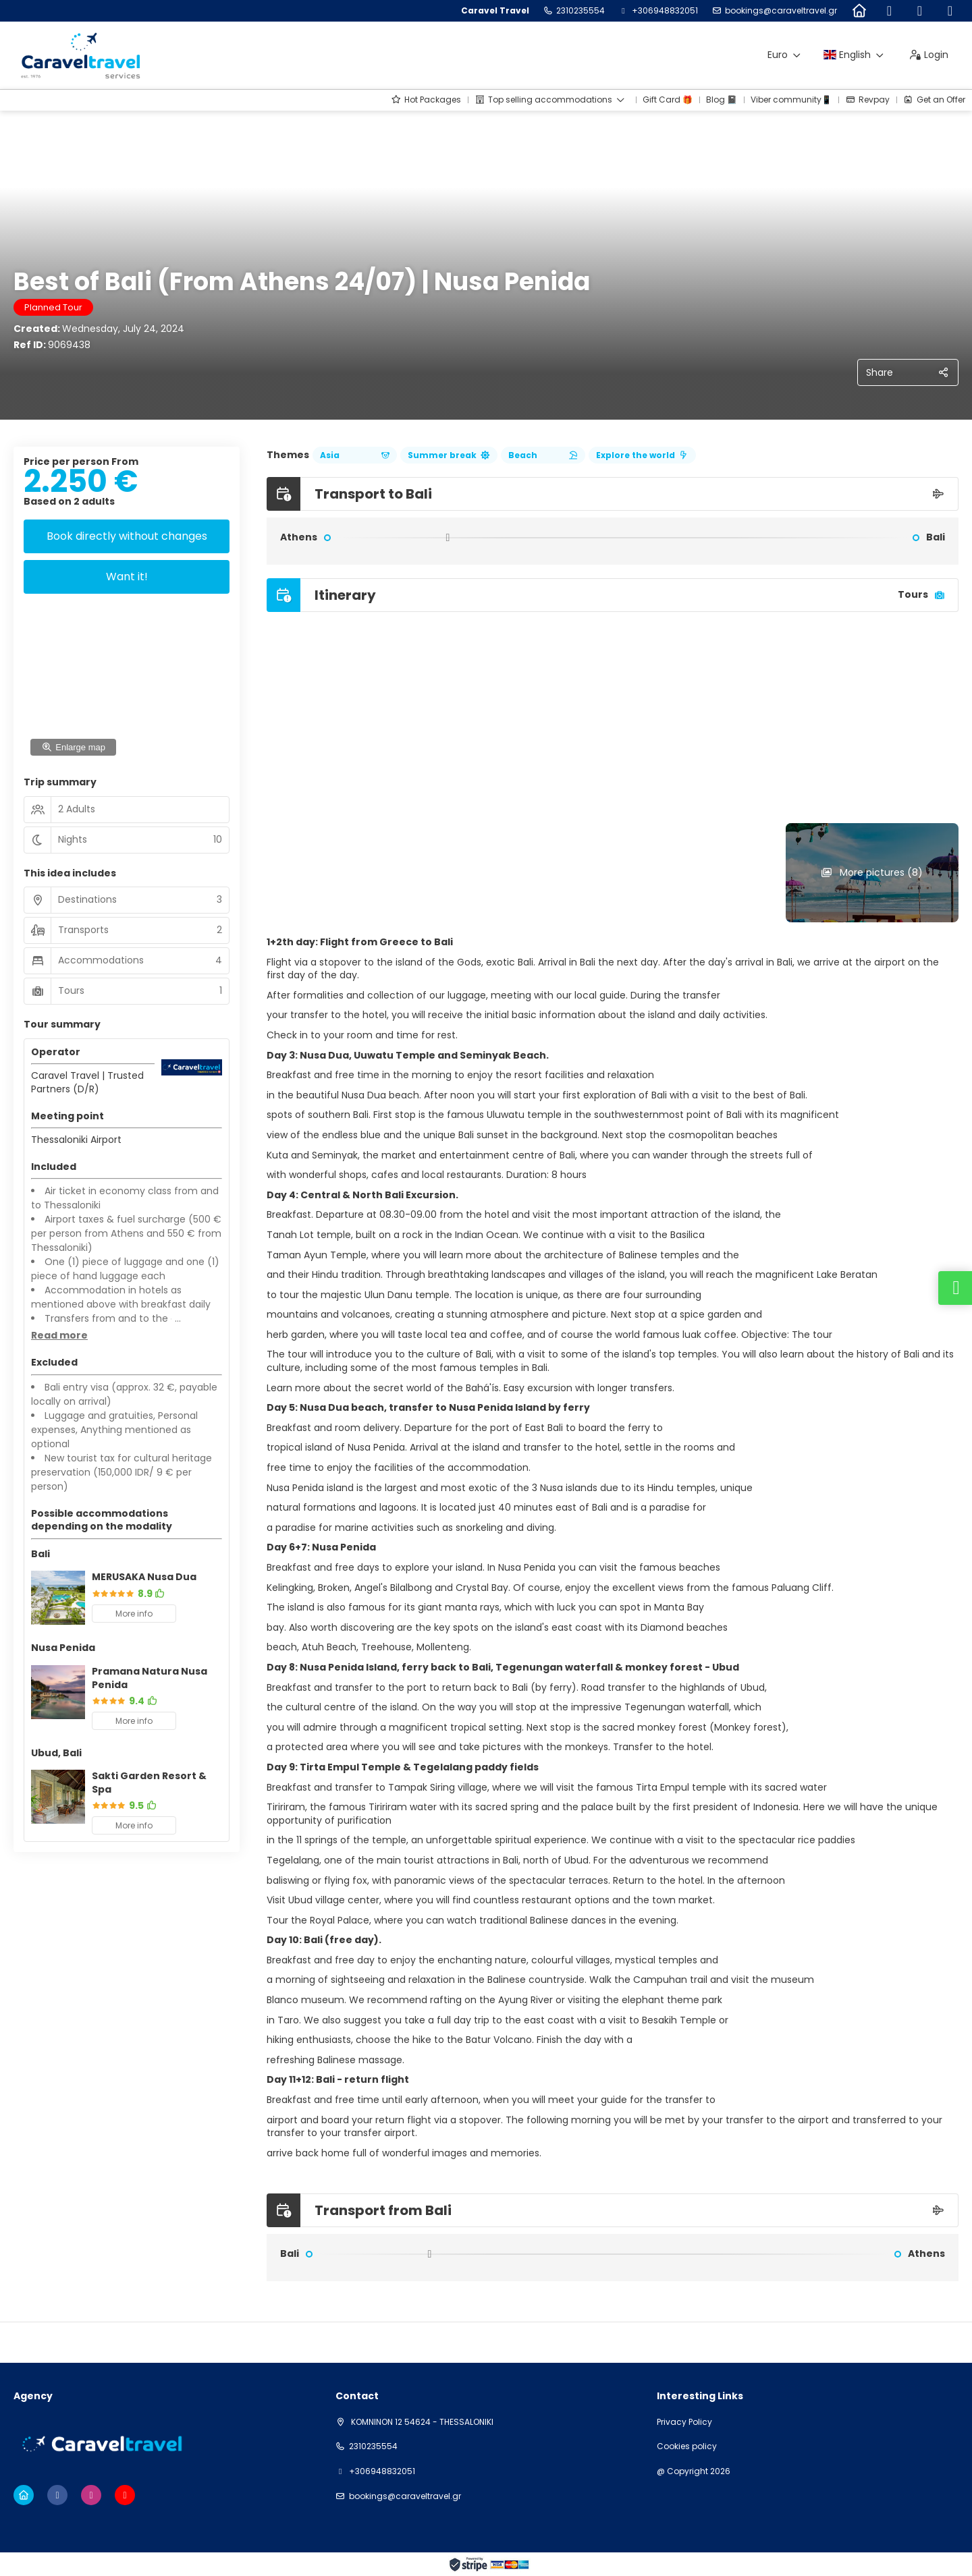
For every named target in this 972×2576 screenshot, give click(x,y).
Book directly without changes (127, 536)
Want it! (127, 576)
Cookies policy (687, 2446)
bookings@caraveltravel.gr (781, 10)
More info (134, 1613)
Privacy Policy (684, 2422)
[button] (59, 1336)
